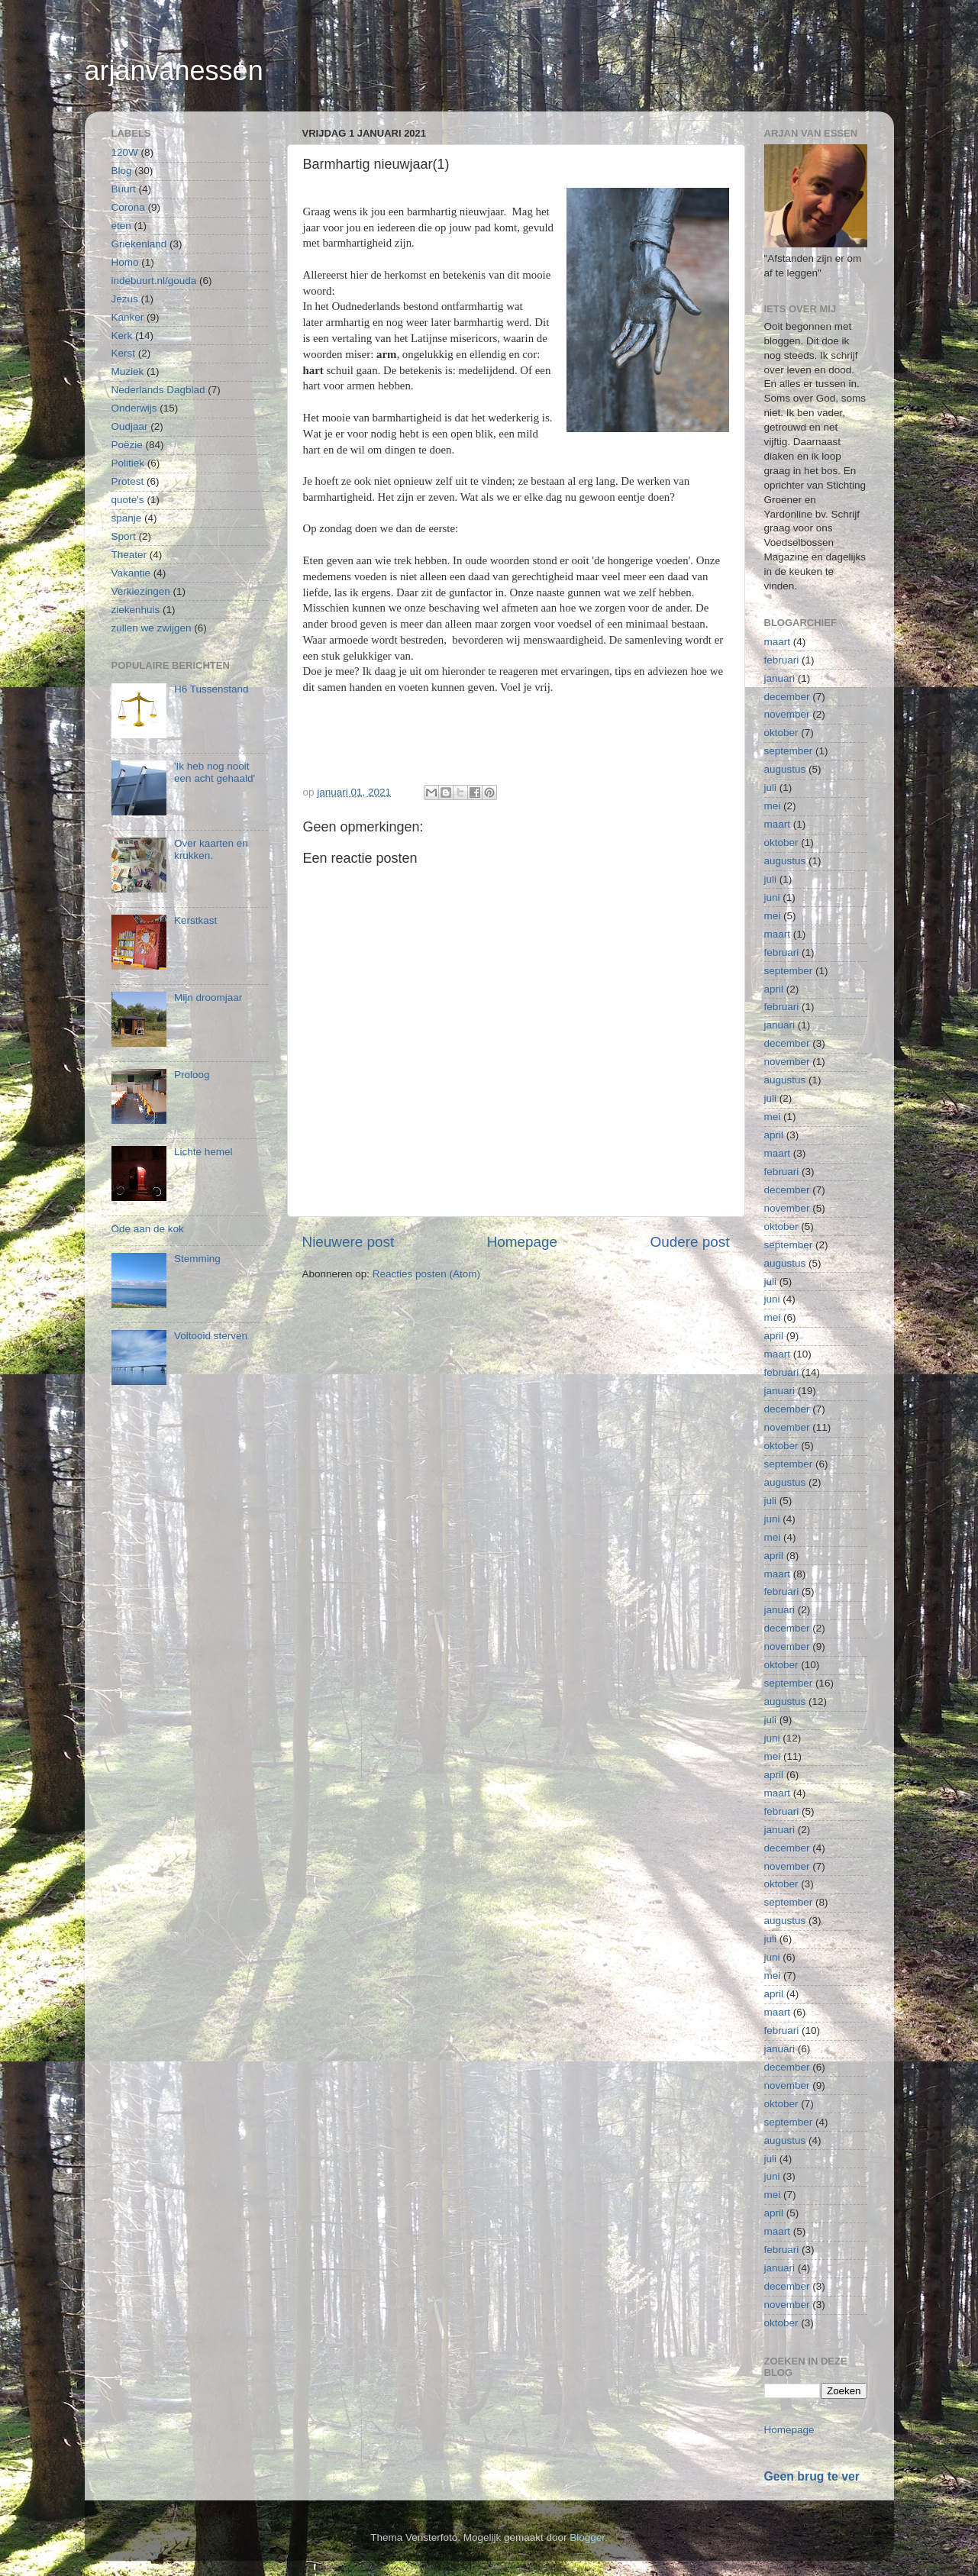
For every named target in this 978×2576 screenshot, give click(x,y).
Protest (127, 481)
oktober (781, 732)
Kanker (127, 317)
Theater (129, 554)
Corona (128, 207)
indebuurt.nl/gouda (154, 280)
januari (780, 678)
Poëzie (127, 444)
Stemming (197, 1258)
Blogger (587, 2537)
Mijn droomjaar (208, 997)
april (774, 989)
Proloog (192, 1074)
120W (124, 152)
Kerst (123, 353)
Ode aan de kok (147, 1229)
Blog (121, 170)
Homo (125, 262)
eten (121, 225)
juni (772, 897)
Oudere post (690, 1242)
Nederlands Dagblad (158, 389)
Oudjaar (129, 426)
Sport (123, 536)
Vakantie (131, 573)
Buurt (123, 189)
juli (770, 787)
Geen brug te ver (812, 2476)
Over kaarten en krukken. (211, 849)
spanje (126, 518)
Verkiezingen (140, 591)
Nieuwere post (348, 1242)
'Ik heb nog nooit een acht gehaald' (214, 772)
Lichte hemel (203, 1151)
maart (777, 641)
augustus (785, 769)
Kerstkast (195, 920)
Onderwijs (134, 408)
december (787, 696)
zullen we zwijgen (151, 628)
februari (781, 660)
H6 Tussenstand (211, 689)
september (788, 751)
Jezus (124, 299)
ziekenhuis (135, 609)
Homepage (522, 1242)
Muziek (127, 371)
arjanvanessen (174, 70)
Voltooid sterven (210, 1335)
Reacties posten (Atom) (426, 1274)
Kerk (122, 335)
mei (772, 806)
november (787, 714)
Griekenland (139, 244)
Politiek (128, 463)
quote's (127, 499)
